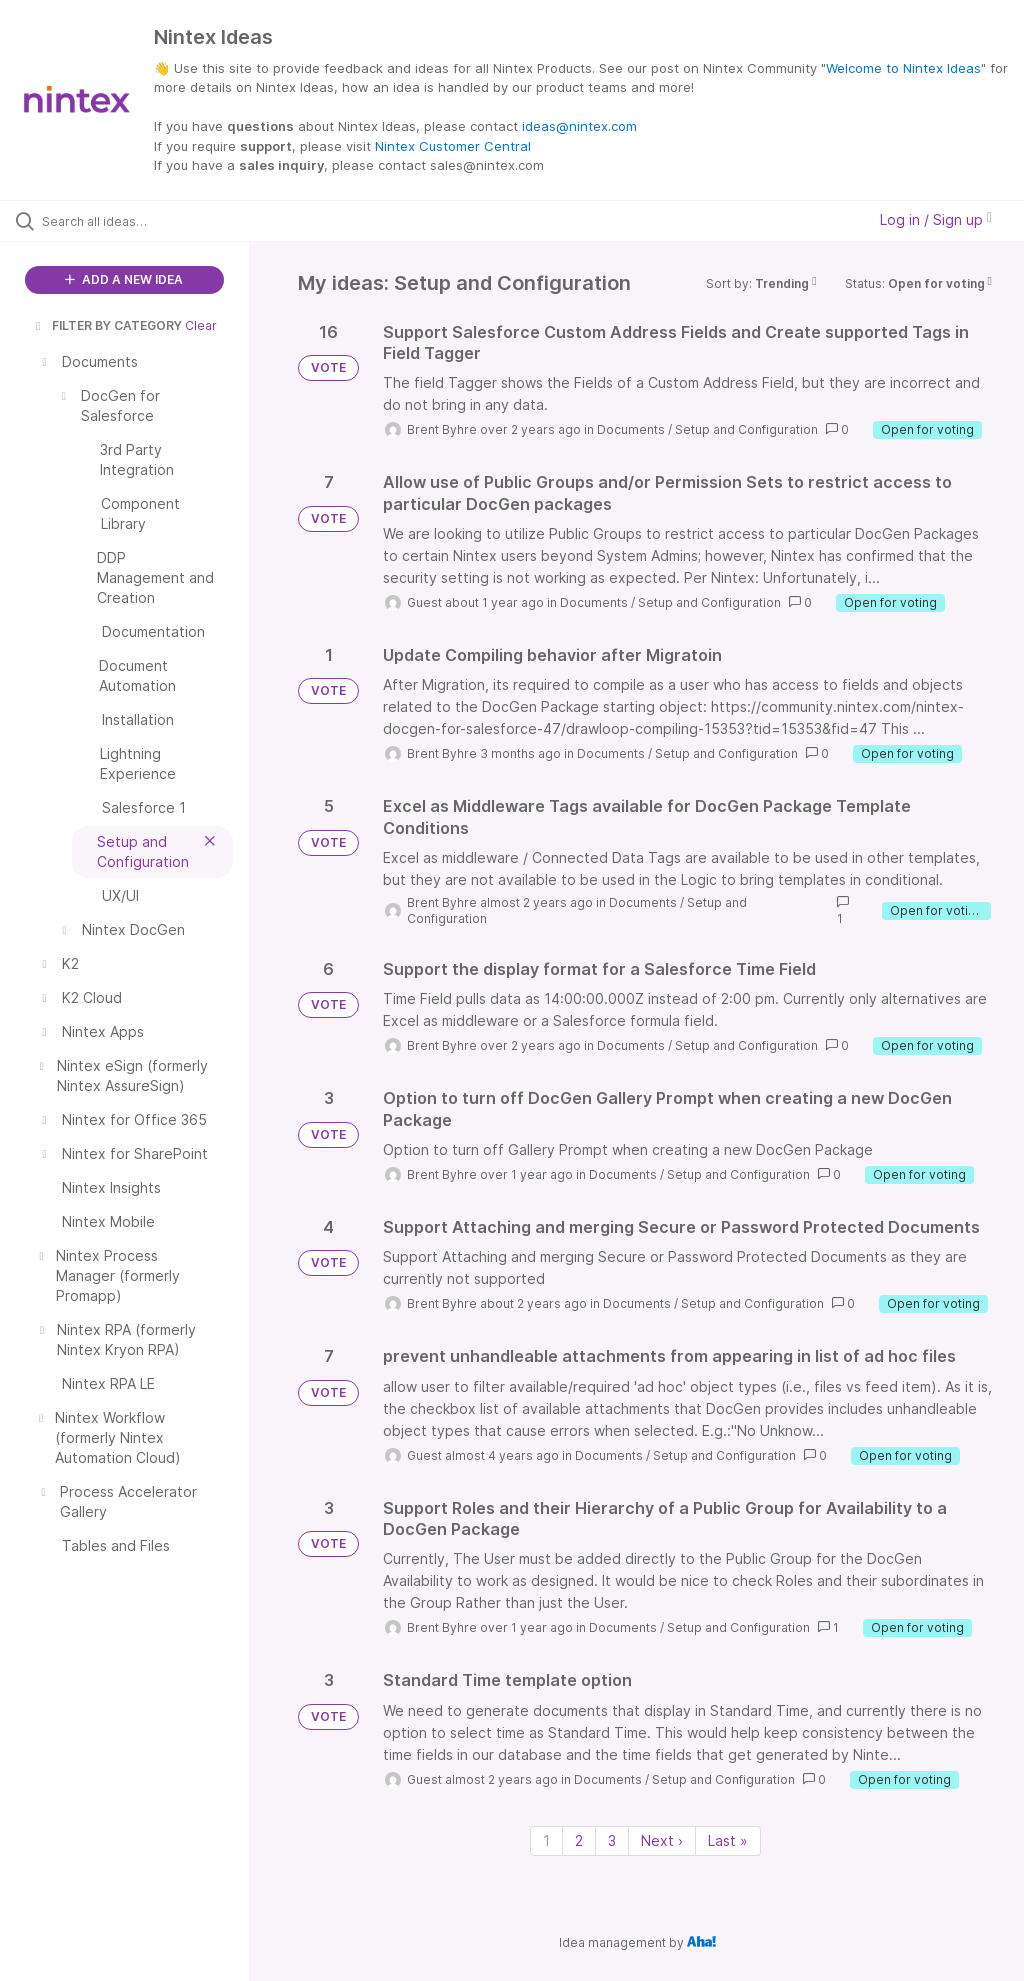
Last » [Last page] (728, 1840)
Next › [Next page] (662, 1840)
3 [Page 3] (612, 1840)
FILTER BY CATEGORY (107, 325)
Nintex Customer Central (453, 146)
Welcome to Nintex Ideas (903, 68)
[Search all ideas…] (135, 221)
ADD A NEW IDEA (124, 279)
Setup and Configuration (746, 429)
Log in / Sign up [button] (936, 219)
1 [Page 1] (546, 1840)
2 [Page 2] (579, 1840)
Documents (631, 429)
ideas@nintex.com (579, 126)
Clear (201, 325)
